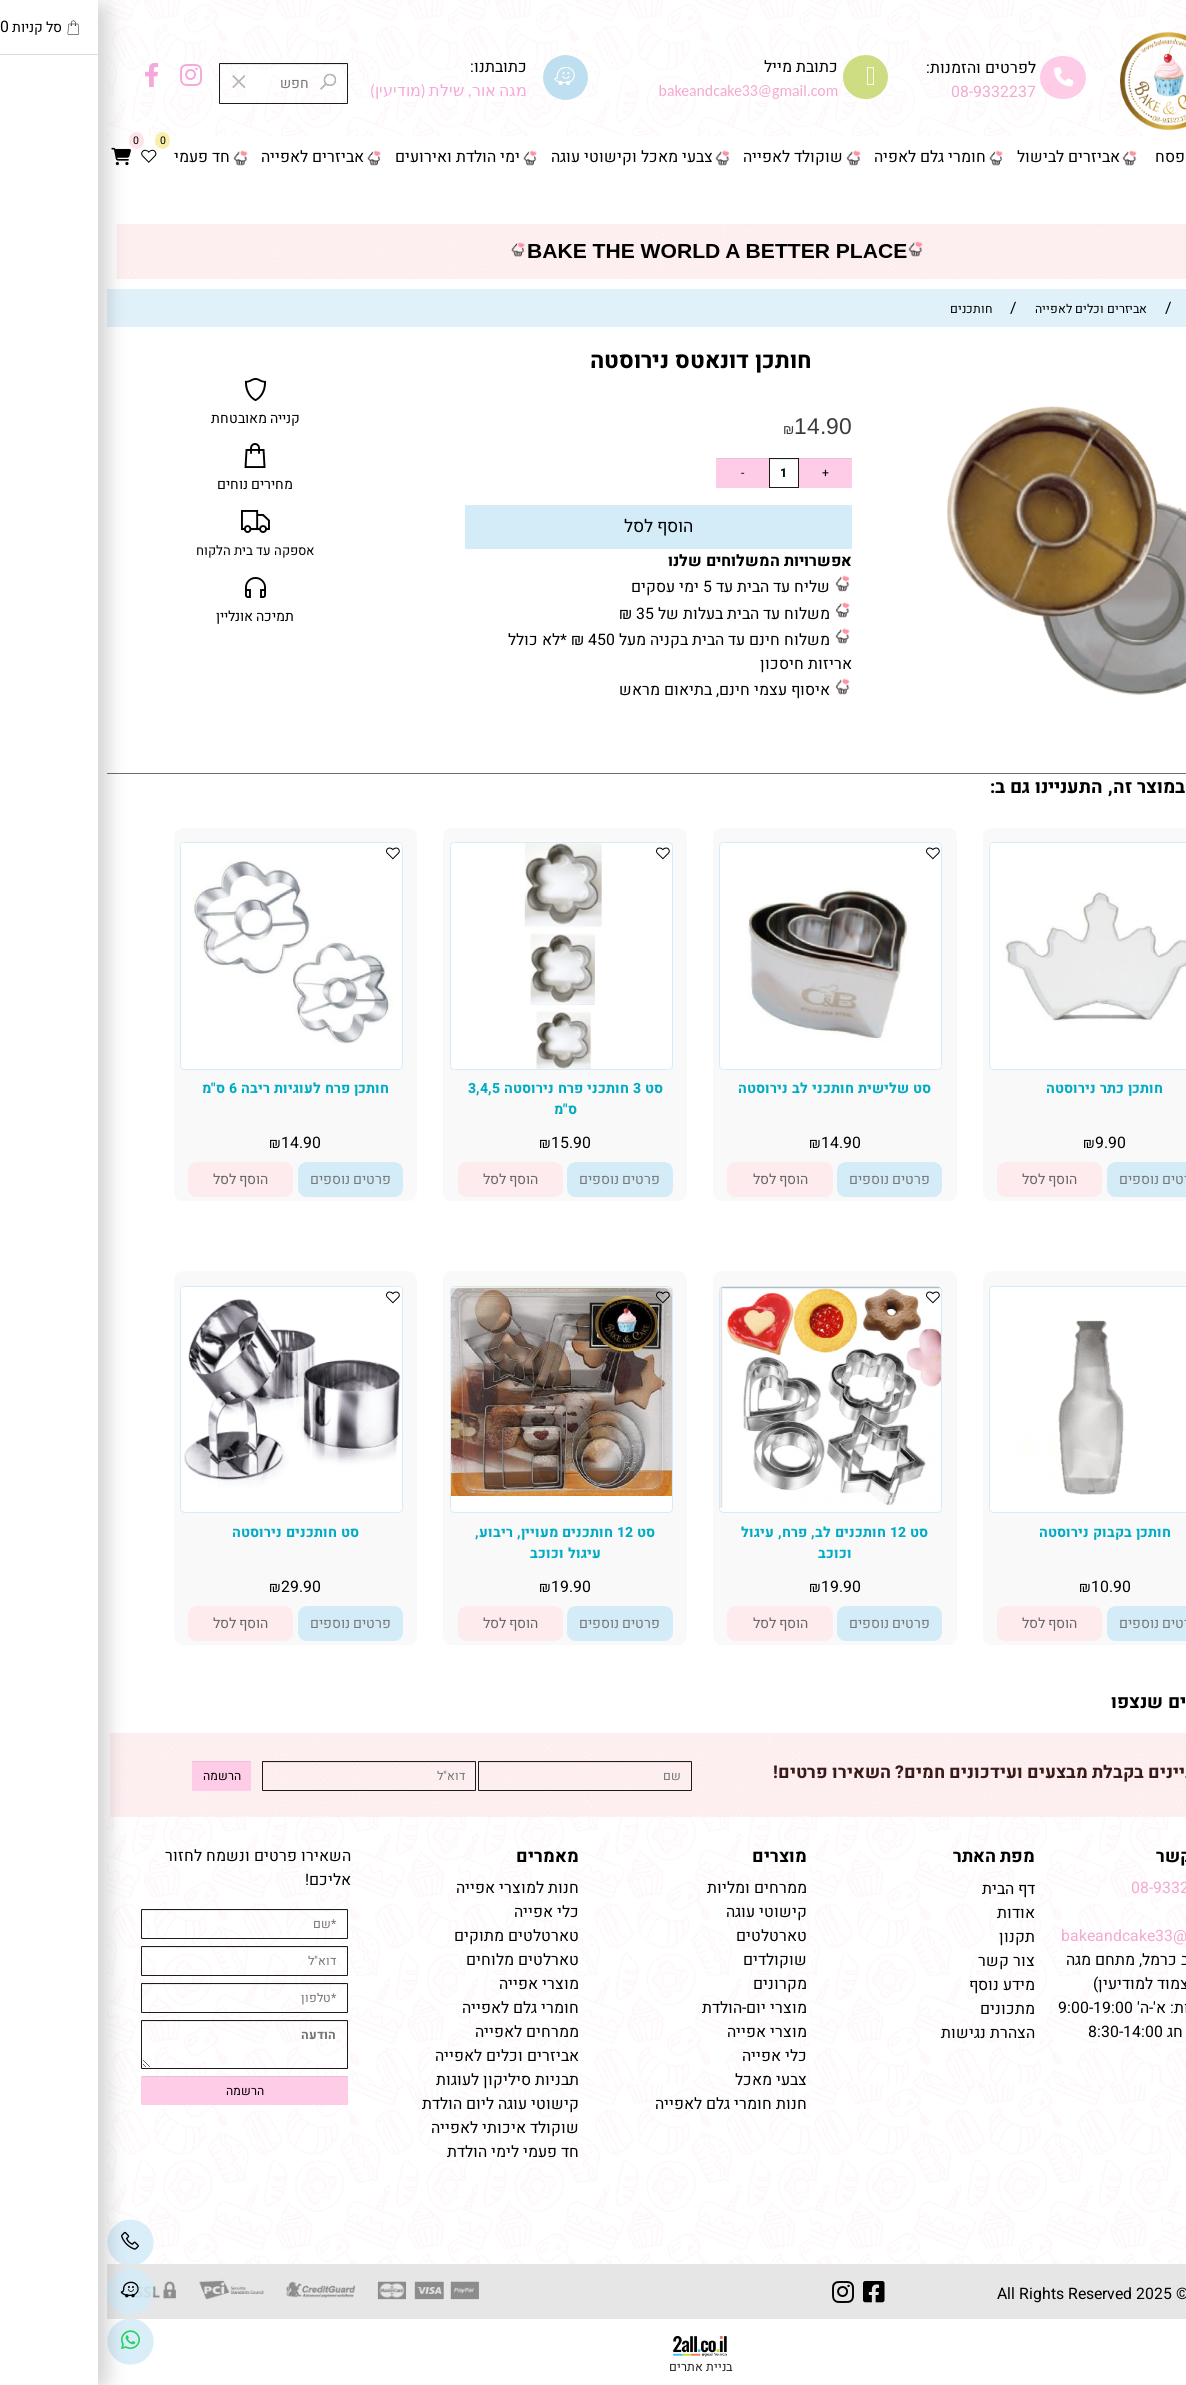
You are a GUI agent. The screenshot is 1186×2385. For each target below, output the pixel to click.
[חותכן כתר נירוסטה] (993, 1044)
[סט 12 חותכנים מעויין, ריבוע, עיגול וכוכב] (454, 1491)
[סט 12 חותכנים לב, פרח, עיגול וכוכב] (723, 1503)
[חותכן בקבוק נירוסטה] (993, 1507)
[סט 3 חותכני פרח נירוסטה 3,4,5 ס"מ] (454, 1064)
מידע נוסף (895, 1985)
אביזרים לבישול (961, 157)
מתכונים (900, 2009)
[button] (942, 1179)
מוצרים (672, 1856)
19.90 (734, 1587)
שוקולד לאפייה (686, 157)
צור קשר (1138, 201)
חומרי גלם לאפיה (823, 157)
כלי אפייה (667, 2056)
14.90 (716, 426)
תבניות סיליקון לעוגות (400, 2080)
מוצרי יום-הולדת (647, 2008)
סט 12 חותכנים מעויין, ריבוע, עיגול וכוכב (458, 1543)
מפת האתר (887, 1856)
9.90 (1003, 1143)
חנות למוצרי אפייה (410, 1888)
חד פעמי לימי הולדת (406, 2152)
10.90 (1004, 1587)
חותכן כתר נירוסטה (997, 1088)
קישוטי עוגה (659, 1912)
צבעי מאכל (664, 2080)
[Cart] (14, 158)
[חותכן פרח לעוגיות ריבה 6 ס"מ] (184, 1055)
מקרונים (673, 1984)
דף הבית (1140, 157)
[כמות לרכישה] (677, 473)
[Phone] (23, 2243)
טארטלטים (664, 1936)
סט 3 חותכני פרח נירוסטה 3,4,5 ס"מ (458, 1099)
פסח (1063, 157)
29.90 (194, 1587)
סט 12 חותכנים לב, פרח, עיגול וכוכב (727, 1543)
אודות (907, 1913)
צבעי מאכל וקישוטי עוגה (525, 157)
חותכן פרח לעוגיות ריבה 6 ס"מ (188, 1088)
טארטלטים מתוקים (407, 1936)
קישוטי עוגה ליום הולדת (393, 2104)
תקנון (908, 1937)
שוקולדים (668, 1960)
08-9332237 (886, 92)
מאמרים (440, 1856)
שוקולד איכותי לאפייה (398, 2128)
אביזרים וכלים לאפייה (400, 2056)
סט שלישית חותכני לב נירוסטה (727, 1088)
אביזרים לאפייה (205, 157)
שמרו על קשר (1102, 1856)
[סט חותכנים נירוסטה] (184, 1485)
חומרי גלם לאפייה (413, 2008)
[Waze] (23, 2292)
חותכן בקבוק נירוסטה (998, 1532)
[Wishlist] (42, 158)
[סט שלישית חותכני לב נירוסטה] (723, 1064)
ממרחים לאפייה (420, 2032)
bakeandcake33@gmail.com (1054, 1936)
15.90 (464, 1143)
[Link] (23, 2341)
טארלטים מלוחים (415, 1960)
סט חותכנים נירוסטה (188, 1532)
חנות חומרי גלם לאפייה (624, 2104)
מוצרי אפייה (660, 2032)
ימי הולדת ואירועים (350, 157)
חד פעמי (95, 157)
